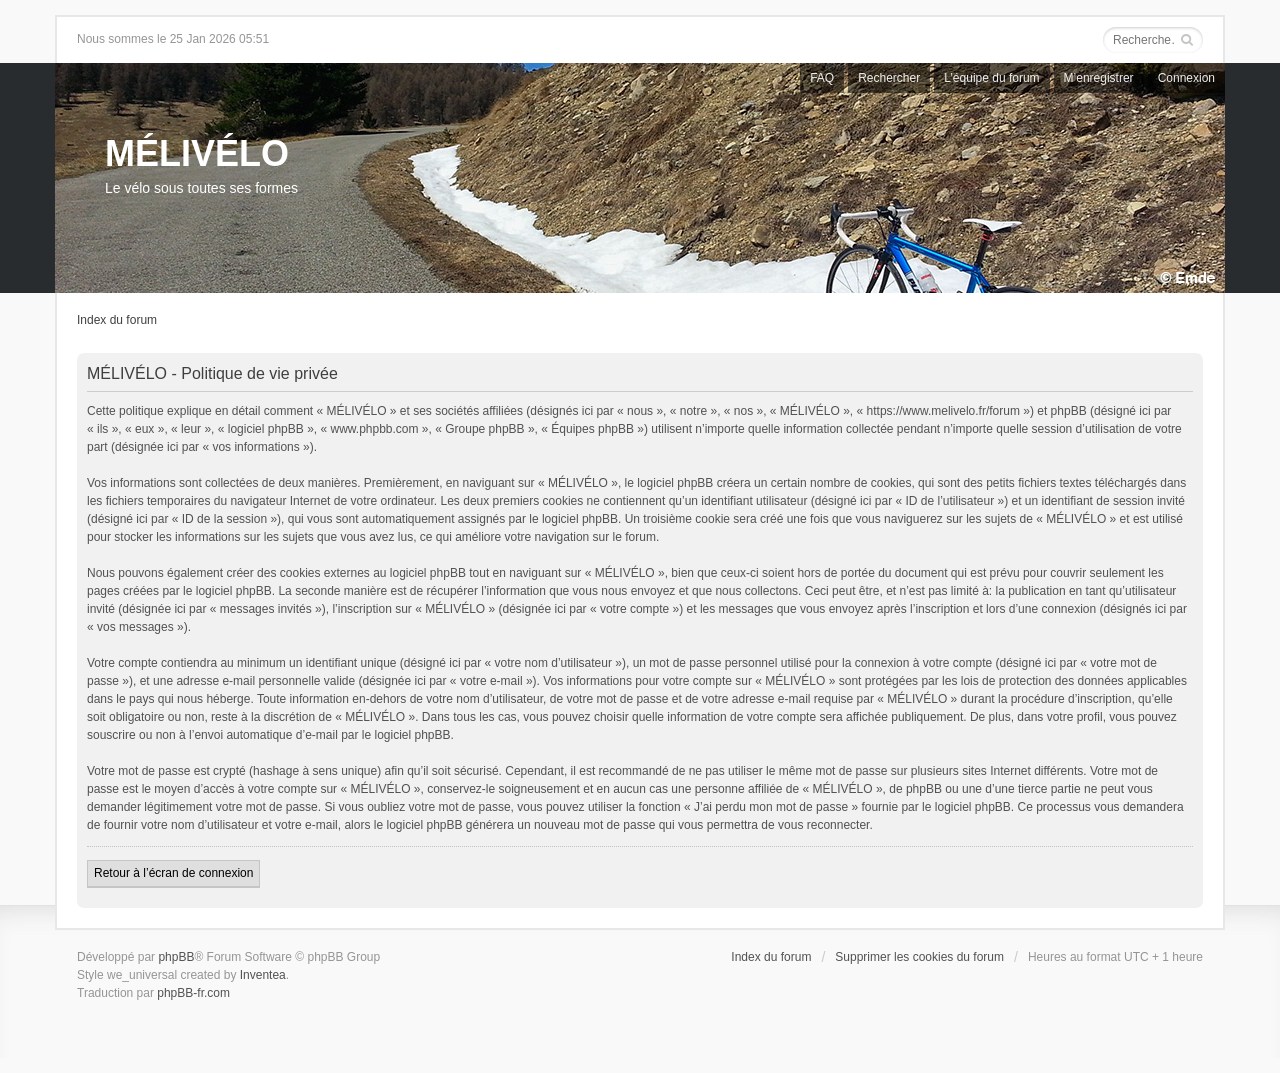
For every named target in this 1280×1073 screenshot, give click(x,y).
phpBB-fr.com (193, 993)
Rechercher (889, 78)
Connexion (1186, 78)
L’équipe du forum (991, 78)
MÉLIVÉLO (197, 153)
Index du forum (117, 320)
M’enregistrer (1099, 78)
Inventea (263, 975)
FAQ (822, 78)
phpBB (176, 957)
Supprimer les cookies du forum (919, 957)
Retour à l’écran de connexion (173, 873)
